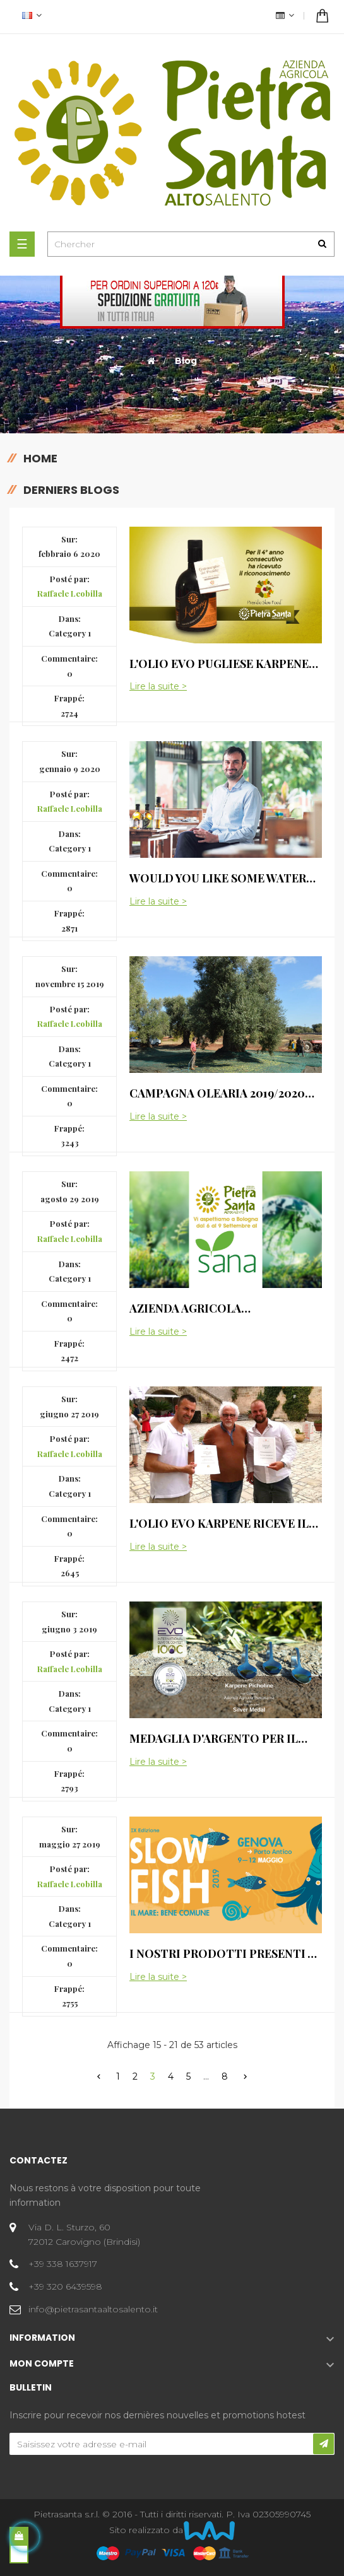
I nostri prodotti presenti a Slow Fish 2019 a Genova (222, 1953)
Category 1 (70, 633)
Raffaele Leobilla (69, 593)
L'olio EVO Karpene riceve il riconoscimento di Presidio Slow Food (221, 1523)
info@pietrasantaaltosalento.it (93, 2309)
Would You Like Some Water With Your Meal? (217, 878)
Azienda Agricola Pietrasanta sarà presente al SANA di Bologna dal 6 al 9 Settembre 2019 (223, 1308)
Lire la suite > (158, 686)
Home (40, 458)
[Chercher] (191, 244)
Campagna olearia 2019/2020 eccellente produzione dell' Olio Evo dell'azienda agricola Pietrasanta (223, 1093)
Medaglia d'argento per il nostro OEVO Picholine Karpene (213, 1738)
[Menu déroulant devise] (30, 16)
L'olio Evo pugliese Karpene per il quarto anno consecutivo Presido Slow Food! (219, 663)
